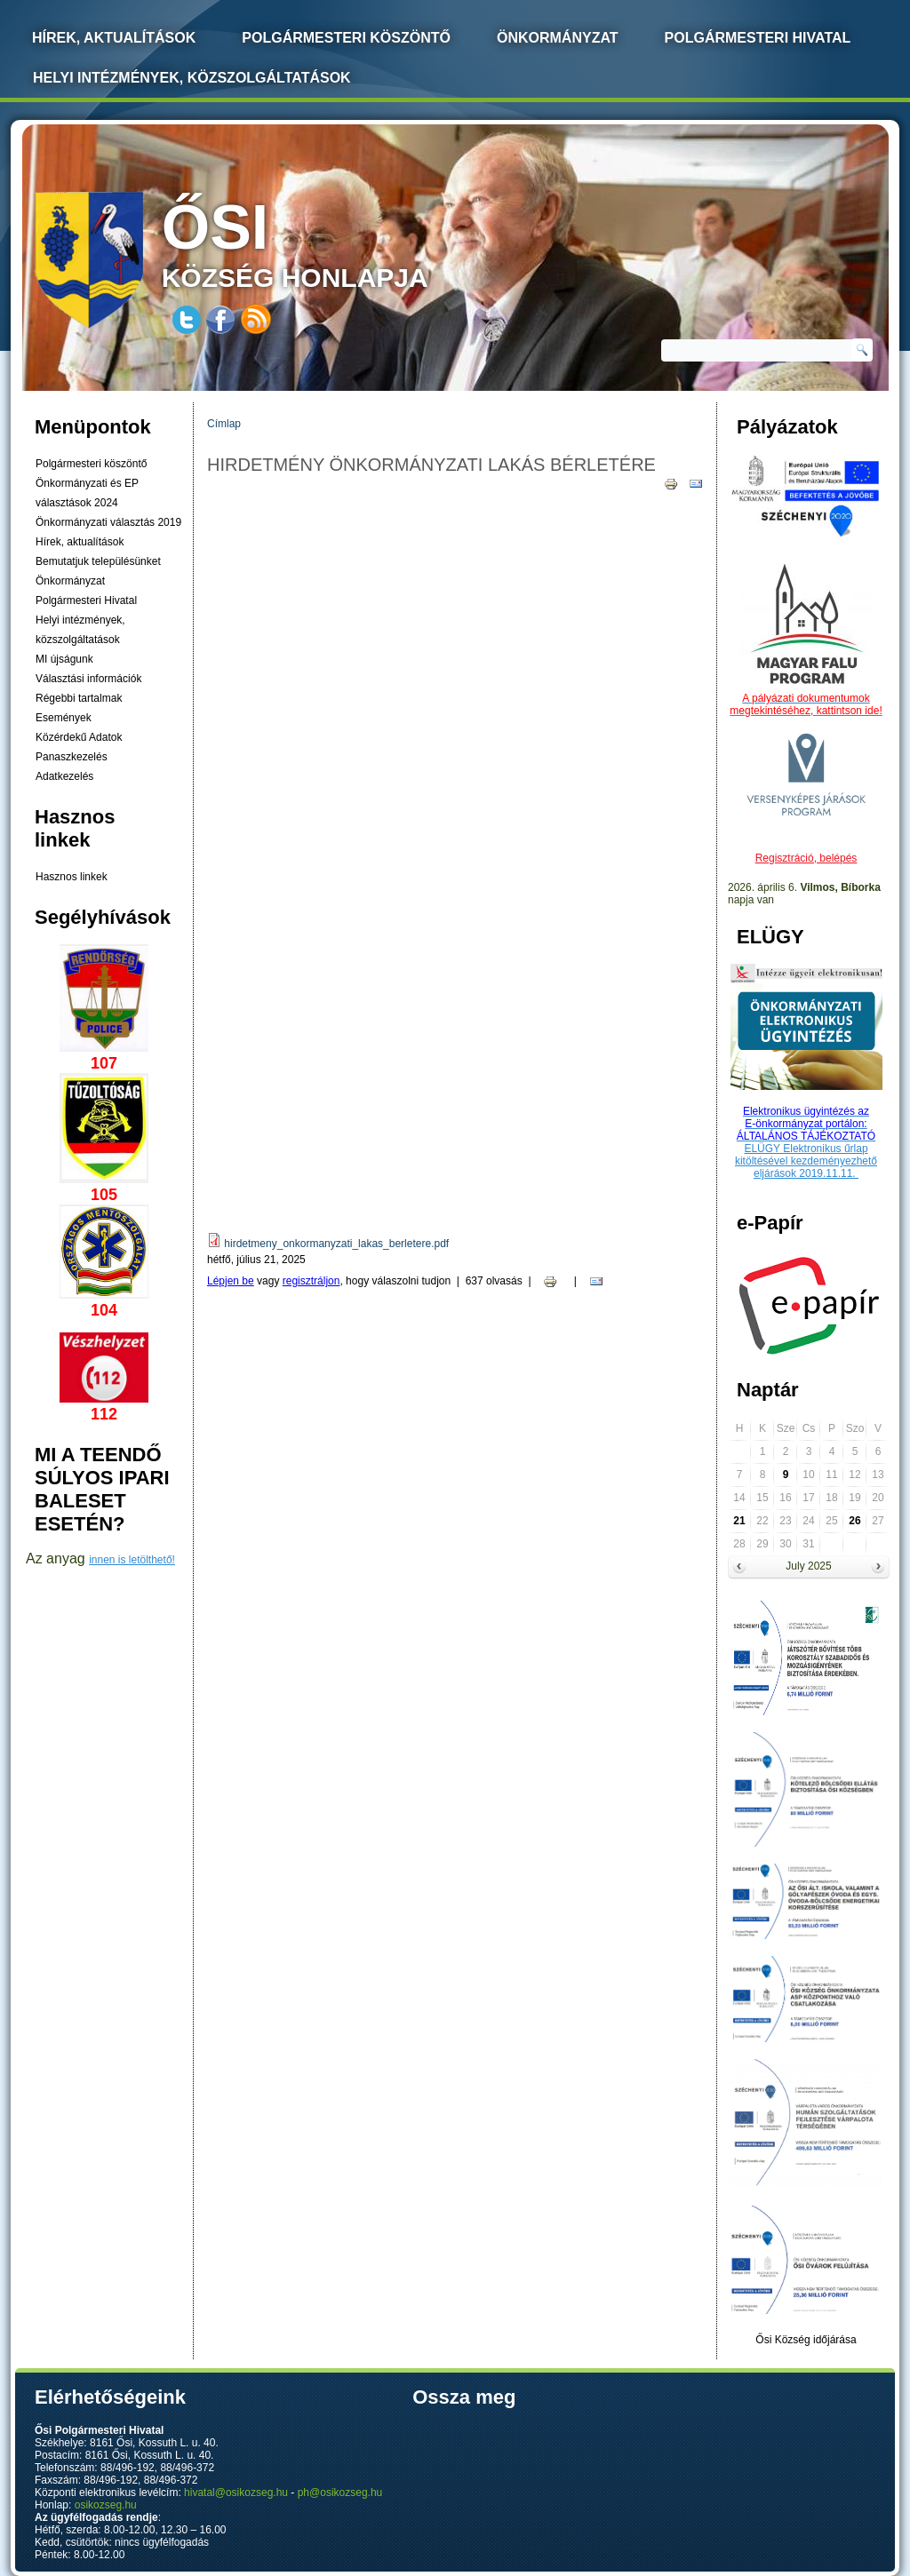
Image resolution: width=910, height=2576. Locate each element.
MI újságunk (64, 659)
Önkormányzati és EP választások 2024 (87, 493)
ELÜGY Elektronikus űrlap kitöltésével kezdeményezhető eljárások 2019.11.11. (806, 1161)
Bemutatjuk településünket (98, 561)
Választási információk (88, 678)
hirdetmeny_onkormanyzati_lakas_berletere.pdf (336, 1243)
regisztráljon (311, 1281)
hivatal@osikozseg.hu (236, 2492)
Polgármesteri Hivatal (758, 37)
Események (64, 718)
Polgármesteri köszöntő (346, 37)
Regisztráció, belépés (806, 858)
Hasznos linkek (72, 877)
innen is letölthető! (132, 1560)
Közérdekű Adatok (79, 737)
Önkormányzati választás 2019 (108, 522)
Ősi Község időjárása (805, 2340)
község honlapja (337, 242)
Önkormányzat (558, 37)
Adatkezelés (64, 776)
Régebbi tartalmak (79, 698)
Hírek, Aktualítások (114, 37)
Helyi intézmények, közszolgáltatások (192, 77)
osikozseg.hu (106, 2505)
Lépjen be (230, 1281)
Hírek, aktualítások (80, 542)
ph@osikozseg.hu (340, 2492)
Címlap (224, 423)
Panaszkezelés (72, 757)
